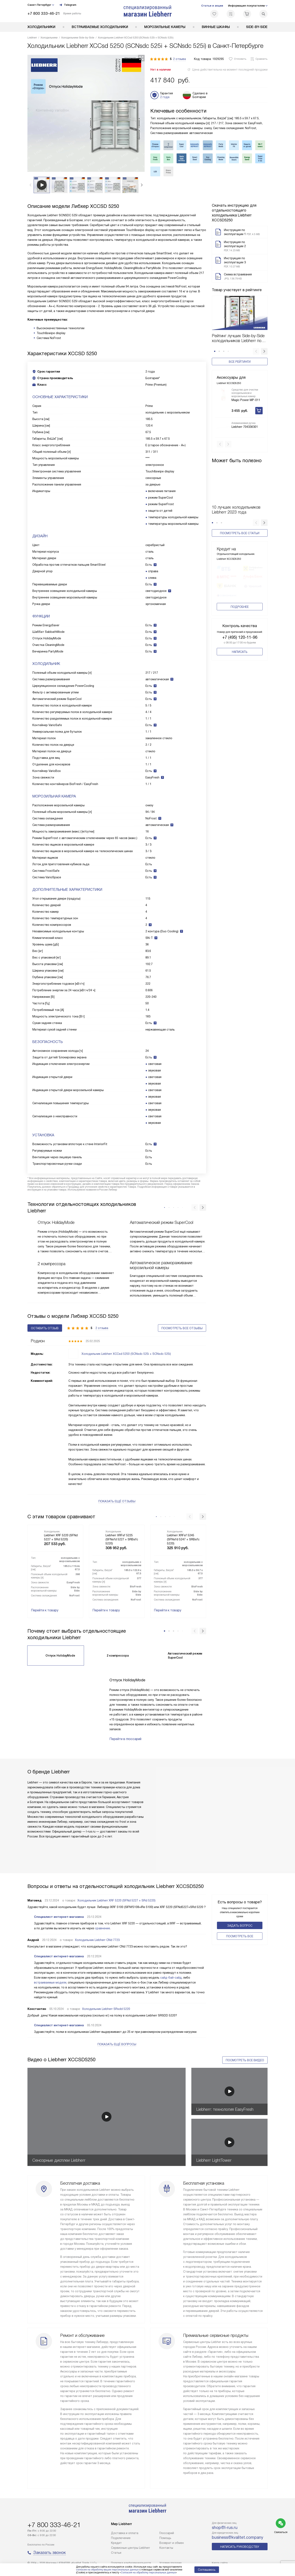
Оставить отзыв (45, 1328)
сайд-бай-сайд (171, 1977)
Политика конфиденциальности (131, 2562)
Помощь (165, 2538)
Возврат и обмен (171, 2542)
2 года (164, 97)
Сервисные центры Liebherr (130, 2547)
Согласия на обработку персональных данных (148, 2572)
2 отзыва (179, 59)
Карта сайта (220, 2562)
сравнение (102, 1928)
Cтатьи (116, 2552)
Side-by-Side (257, 27)
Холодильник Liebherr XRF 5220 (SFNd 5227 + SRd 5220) (116, 1900)
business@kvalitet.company (237, 2537)
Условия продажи (170, 2562)
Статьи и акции (212, 5)
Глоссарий (166, 2533)
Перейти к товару (44, 1610)
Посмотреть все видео (245, 2060)
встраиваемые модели (50, 1982)
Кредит (116, 2542)
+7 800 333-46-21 (43, 13)
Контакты (166, 2547)
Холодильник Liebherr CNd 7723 (97, 1940)
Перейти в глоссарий (125, 1739)
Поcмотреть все (239, 1936)
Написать (239, 659)
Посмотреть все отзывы (182, 1328)
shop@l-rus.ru (224, 2527)
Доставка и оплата (124, 2533)
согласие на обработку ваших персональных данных (107, 2569)
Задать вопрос (239, 1925)
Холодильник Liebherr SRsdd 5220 (106, 2009)
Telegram (67, 5)
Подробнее (240, 614)
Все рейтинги (240, 361)
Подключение (120, 2538)
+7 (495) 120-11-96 (239, 645)
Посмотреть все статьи (239, 526)
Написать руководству (239, 2546)
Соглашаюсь (207, 2569)
